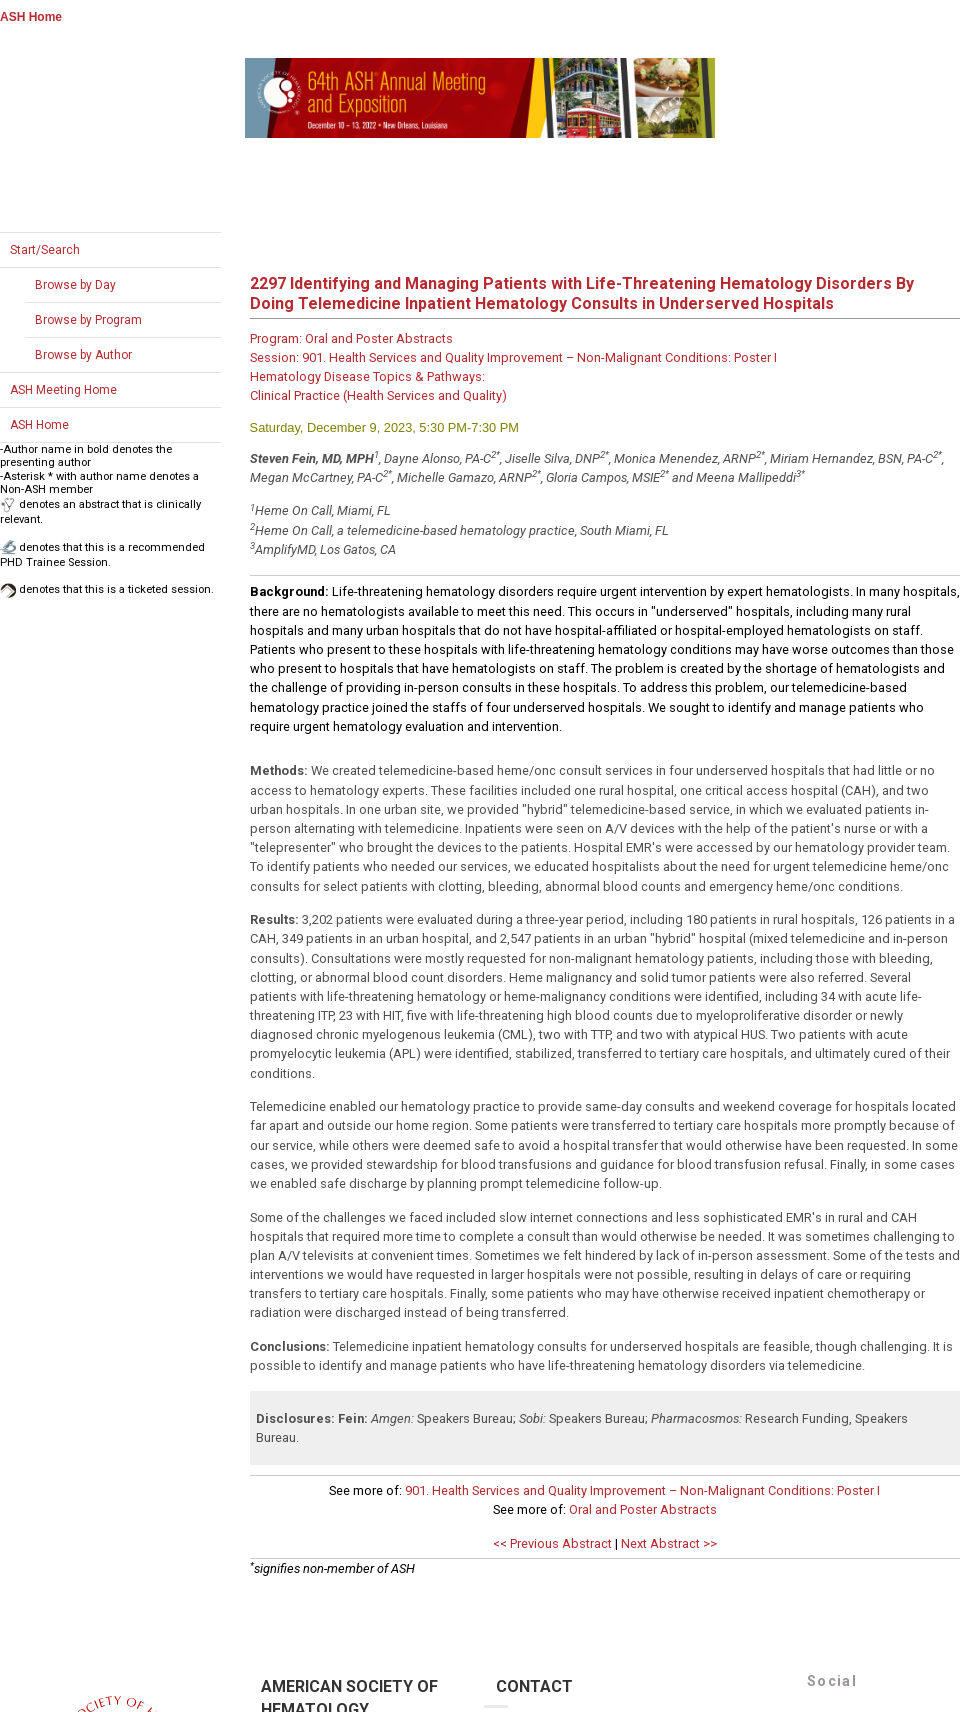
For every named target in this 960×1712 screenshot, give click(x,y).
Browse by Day (75, 285)
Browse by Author (83, 355)
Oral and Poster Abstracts (643, 1509)
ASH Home (31, 17)
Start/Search (45, 250)
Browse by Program (88, 320)
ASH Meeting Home (63, 390)
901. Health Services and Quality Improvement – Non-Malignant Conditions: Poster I (642, 1490)
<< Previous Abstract (552, 1543)
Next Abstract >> (669, 1543)
